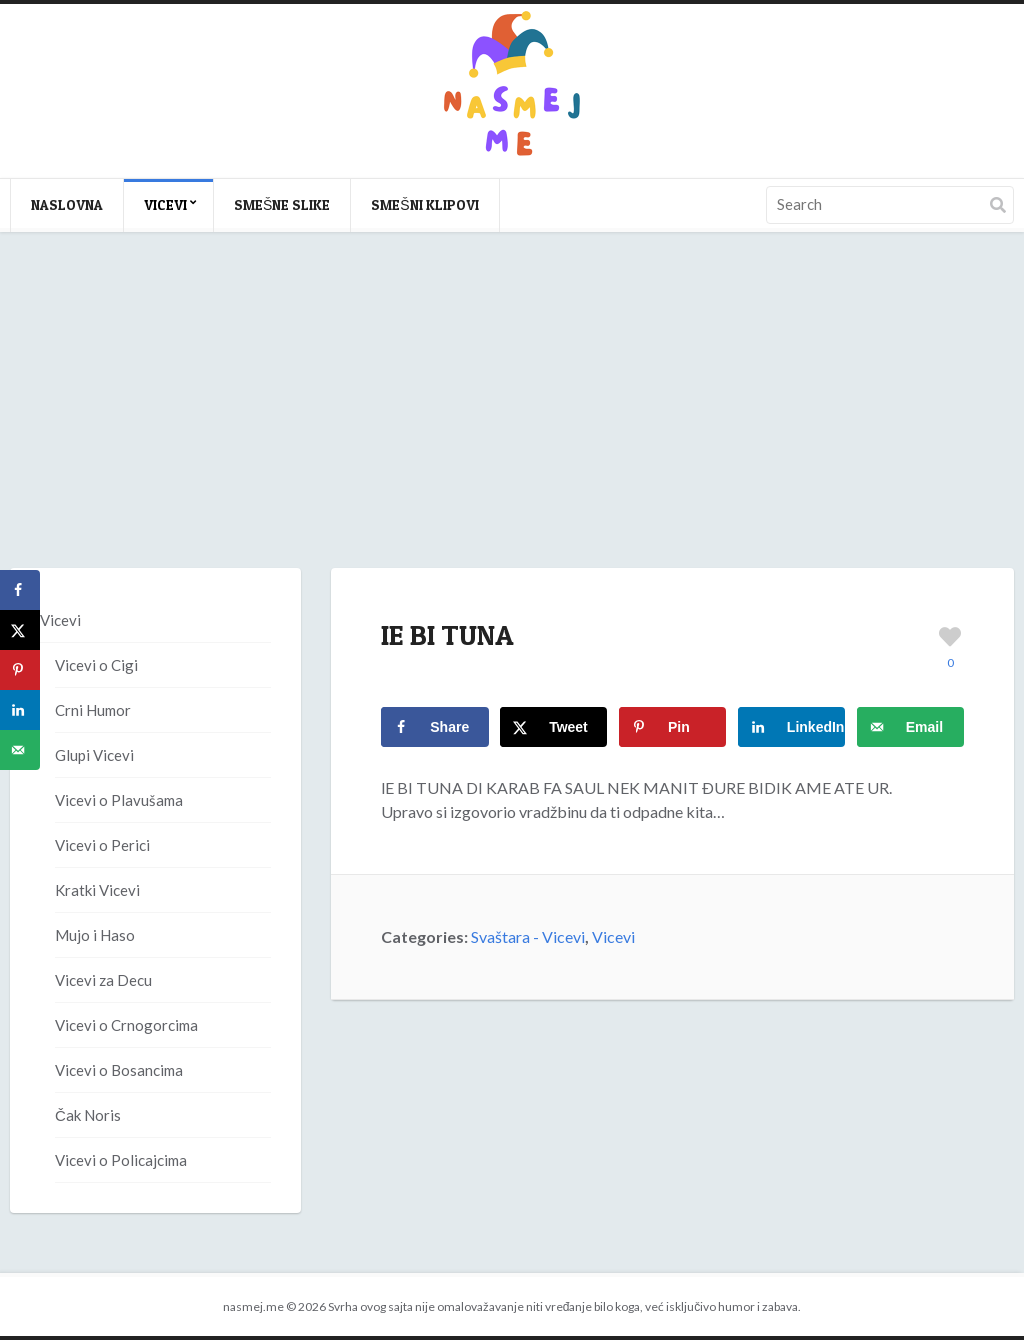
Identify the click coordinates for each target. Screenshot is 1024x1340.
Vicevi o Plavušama (119, 800)
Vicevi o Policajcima (121, 1160)
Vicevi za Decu (103, 980)
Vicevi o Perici (102, 845)
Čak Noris (88, 1115)
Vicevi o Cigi (96, 665)
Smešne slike (282, 204)
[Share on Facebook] (434, 727)
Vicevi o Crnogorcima (126, 1025)
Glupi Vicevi (94, 755)
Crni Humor (93, 710)
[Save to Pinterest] (672, 727)
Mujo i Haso (95, 935)
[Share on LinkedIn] (791, 727)
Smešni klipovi (424, 204)
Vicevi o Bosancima (119, 1070)
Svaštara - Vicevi (528, 936)
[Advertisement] (512, 420)
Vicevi (165, 204)
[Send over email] (910, 727)
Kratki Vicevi (97, 890)
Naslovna (67, 204)
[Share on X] (553, 727)
